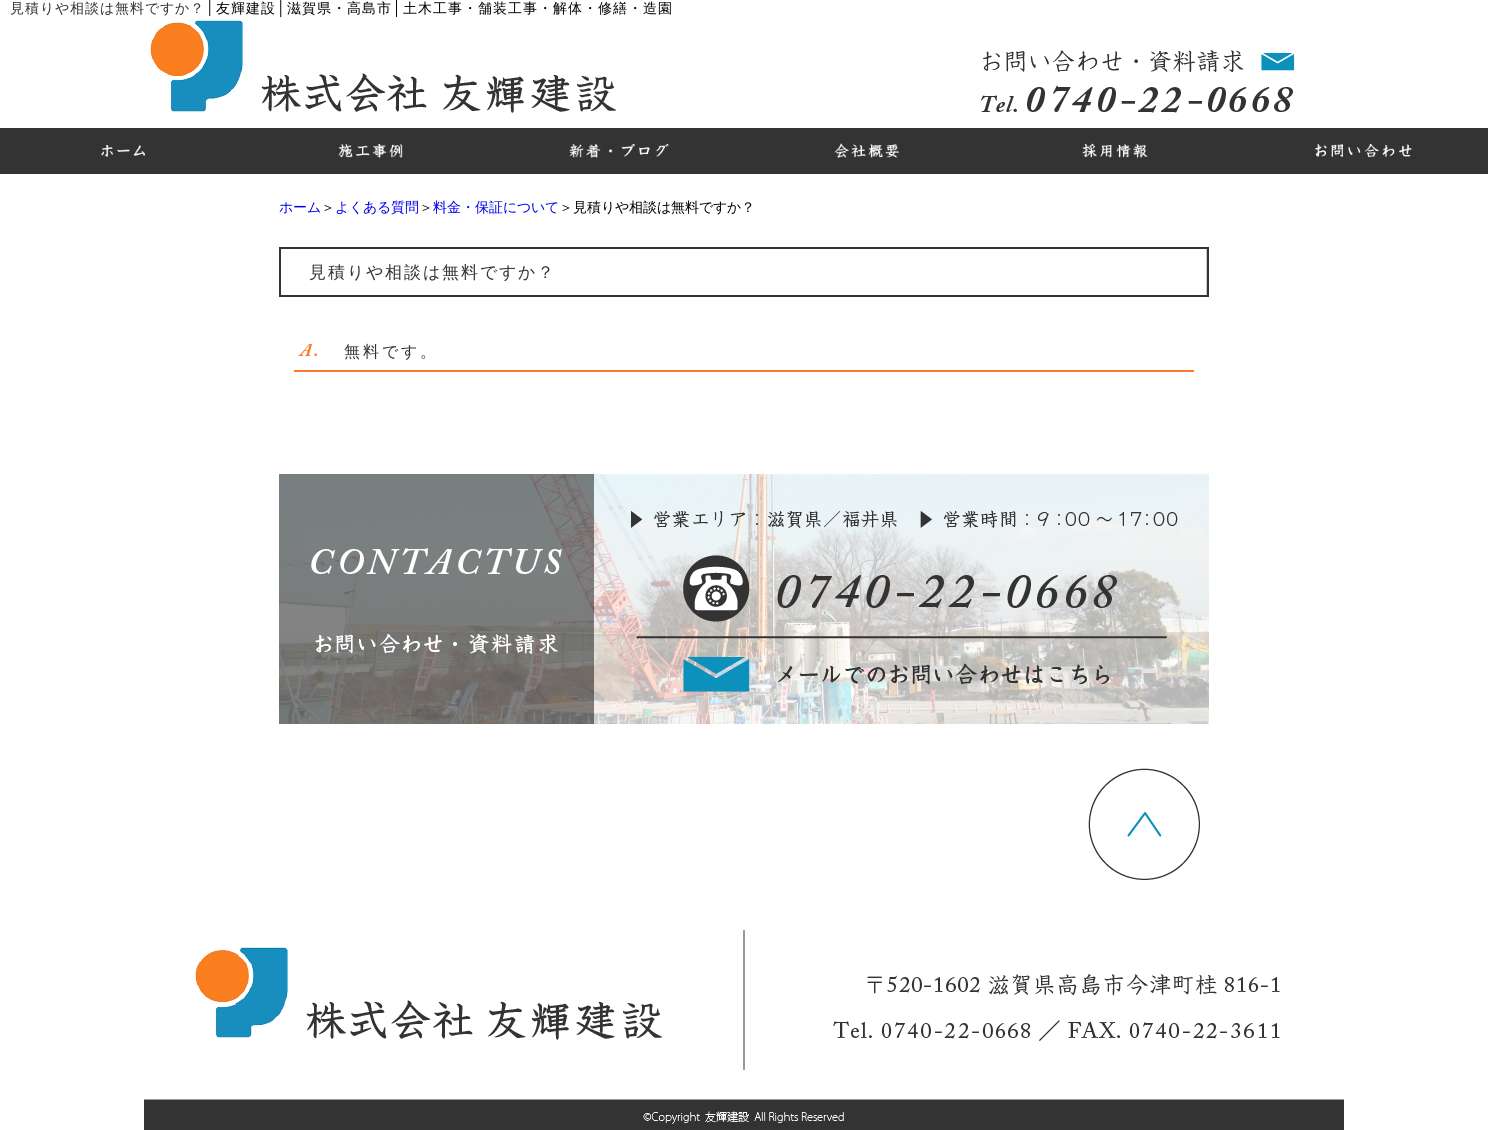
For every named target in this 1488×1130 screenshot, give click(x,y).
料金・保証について (496, 207)
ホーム (300, 207)
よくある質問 (377, 207)
